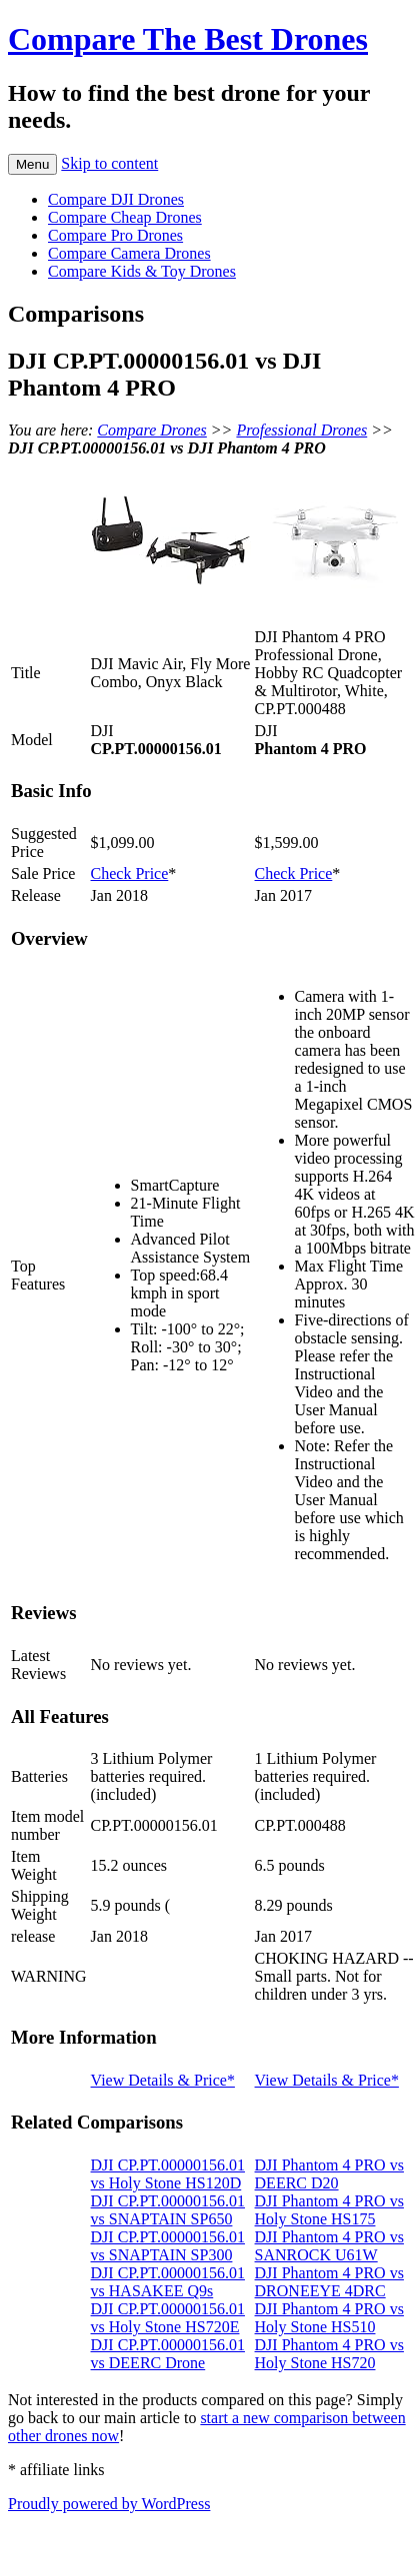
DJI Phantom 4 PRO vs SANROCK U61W (329, 2245)
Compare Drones (151, 430)
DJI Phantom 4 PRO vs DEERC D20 (329, 2173)
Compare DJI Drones (116, 199)
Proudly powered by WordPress (109, 2503)
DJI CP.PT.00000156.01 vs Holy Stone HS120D (168, 2173)
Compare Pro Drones (115, 235)
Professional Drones (301, 430)
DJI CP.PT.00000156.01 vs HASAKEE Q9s (168, 2281)
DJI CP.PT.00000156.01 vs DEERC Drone (168, 2353)
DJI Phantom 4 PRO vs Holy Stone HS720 (329, 2353)
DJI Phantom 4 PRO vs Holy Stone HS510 (329, 2317)
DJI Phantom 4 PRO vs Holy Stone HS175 (329, 2209)
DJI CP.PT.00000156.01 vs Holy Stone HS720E (168, 2317)
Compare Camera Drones (129, 253)
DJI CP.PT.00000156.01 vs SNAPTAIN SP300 (168, 2245)
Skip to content (109, 163)
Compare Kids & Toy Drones (142, 271)
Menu (32, 164)
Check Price (130, 873)
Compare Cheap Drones (125, 217)
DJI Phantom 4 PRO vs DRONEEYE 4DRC (329, 2281)
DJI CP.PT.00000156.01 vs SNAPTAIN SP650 (168, 2209)
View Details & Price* (163, 2080)
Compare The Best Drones (188, 39)
